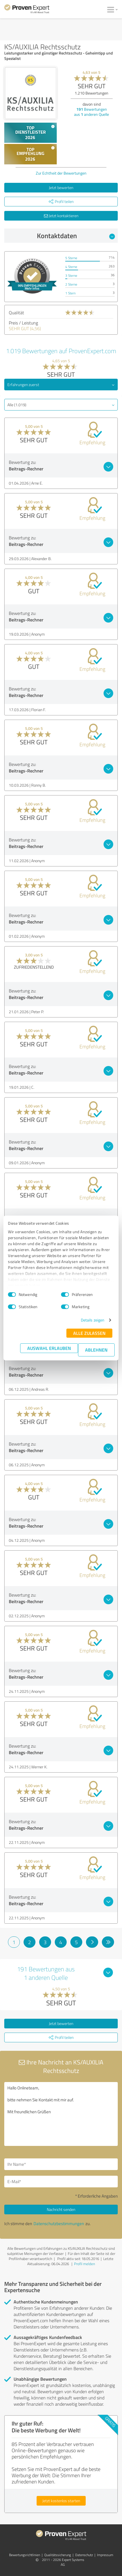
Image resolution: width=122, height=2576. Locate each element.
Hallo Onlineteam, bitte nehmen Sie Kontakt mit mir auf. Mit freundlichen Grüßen (61, 2114)
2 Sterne (71, 284)
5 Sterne (71, 257)
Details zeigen (92, 1320)
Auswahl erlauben (49, 1348)
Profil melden (84, 2263)
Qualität (16, 312)
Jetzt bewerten (61, 187)
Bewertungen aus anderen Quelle (91, 111)
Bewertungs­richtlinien (24, 2554)
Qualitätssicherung (57, 2554)
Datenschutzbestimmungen (58, 2224)
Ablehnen (96, 1349)
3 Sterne (71, 275)
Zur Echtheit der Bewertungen (61, 173)
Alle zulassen (89, 1333)
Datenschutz (84, 2554)
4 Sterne (71, 266)
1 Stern (70, 293)
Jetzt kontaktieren (61, 215)
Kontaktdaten (76, 235)
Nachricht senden (61, 2209)
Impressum (105, 2554)
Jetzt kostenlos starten (61, 2500)
